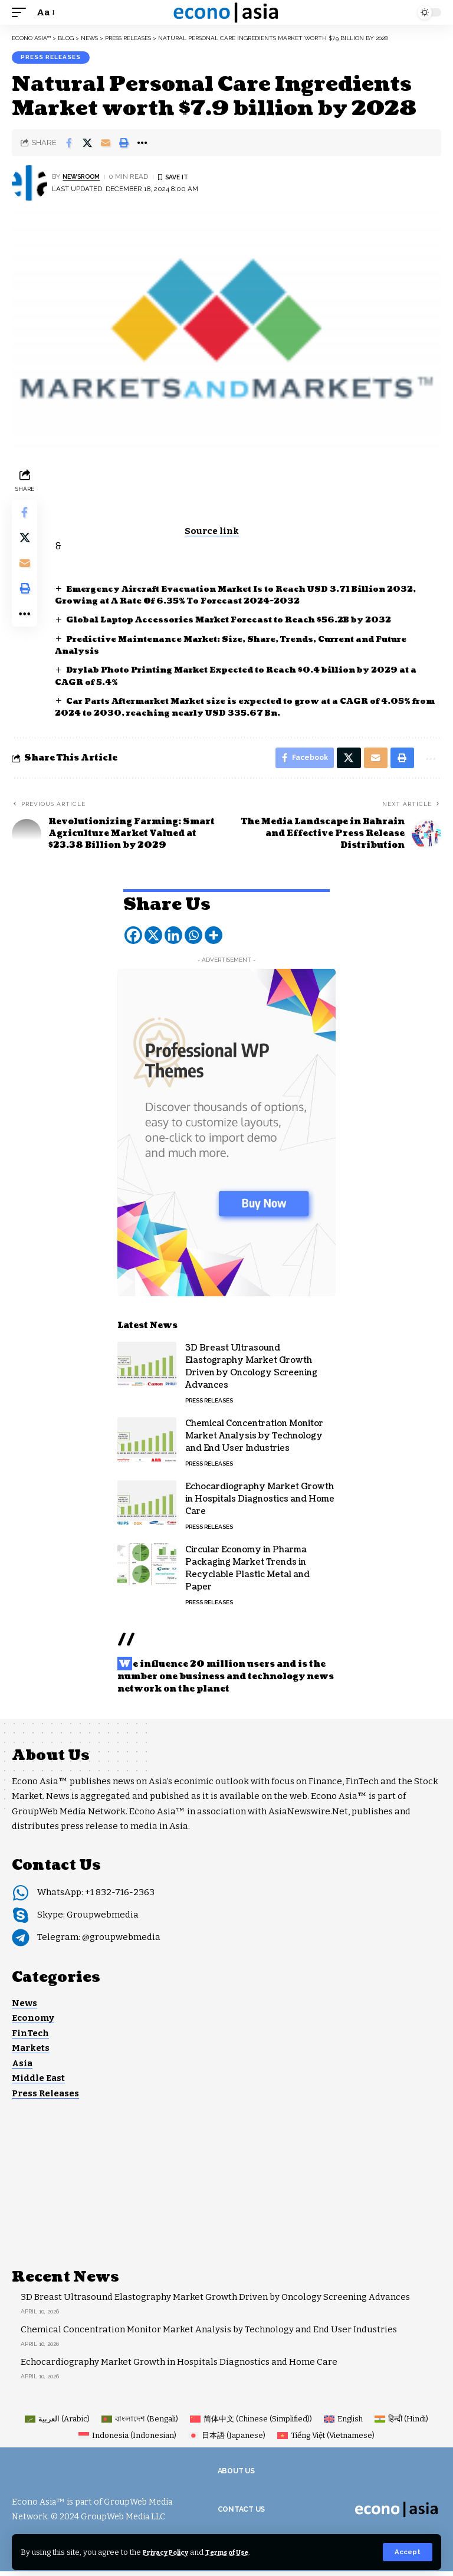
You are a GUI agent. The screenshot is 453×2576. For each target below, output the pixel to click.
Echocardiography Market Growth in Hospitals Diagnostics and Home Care (259, 1504)
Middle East (38, 2082)
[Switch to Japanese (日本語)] (226, 2440)
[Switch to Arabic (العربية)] (57, 2423)
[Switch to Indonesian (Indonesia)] (127, 2440)
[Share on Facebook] (69, 145)
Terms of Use (241, 2551)
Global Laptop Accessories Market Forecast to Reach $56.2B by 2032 (241, 621)
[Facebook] (133, 940)
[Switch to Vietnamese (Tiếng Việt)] (325, 2440)
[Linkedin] (173, 940)
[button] (407, 2551)
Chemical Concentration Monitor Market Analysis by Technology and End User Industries (254, 1441)
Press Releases (51, 58)
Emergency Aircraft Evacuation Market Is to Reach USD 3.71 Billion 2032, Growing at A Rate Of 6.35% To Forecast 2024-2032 (234, 596)
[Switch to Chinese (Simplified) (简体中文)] (251, 2423)
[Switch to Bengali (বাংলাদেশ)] (140, 2423)
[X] (153, 940)
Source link (216, 532)
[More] (213, 940)
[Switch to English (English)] (343, 2423)
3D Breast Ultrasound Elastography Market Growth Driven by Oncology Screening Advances (215, 2301)
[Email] (105, 145)
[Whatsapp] (193, 940)
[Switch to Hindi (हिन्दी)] (401, 2423)
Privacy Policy (171, 2551)
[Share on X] (87, 145)
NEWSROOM (84, 178)
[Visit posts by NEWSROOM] (29, 185)
